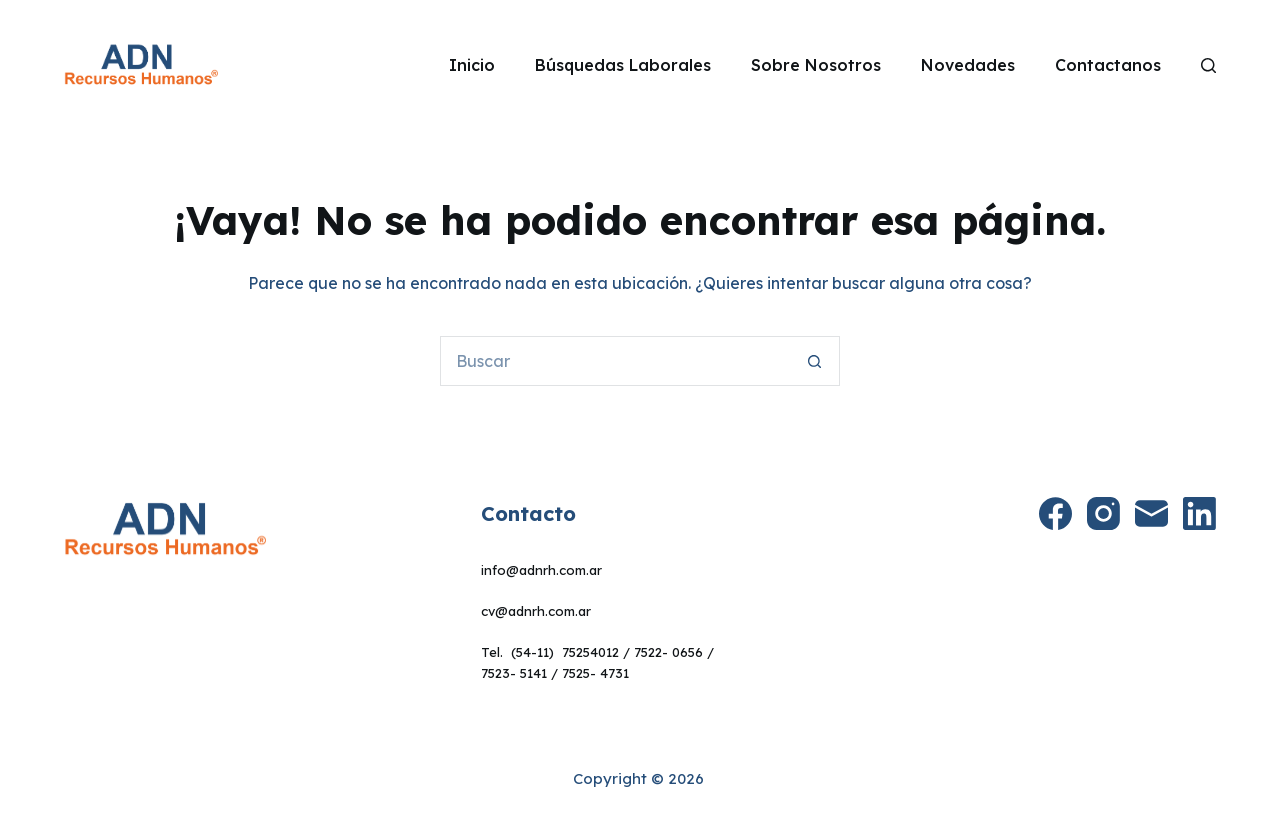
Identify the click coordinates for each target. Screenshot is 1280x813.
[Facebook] (1055, 513)
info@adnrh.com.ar (541, 570)
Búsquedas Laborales (623, 65)
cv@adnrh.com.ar (536, 611)
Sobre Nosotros (816, 65)
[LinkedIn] (1199, 513)
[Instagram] (1103, 513)
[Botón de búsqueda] (815, 361)
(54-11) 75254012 (565, 652)
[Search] (1208, 65)
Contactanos (1108, 65)
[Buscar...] (615, 361)
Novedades (968, 65)
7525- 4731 (595, 673)
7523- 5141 (514, 673)
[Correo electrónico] (1151, 513)
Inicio (472, 65)
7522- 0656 (668, 652)
